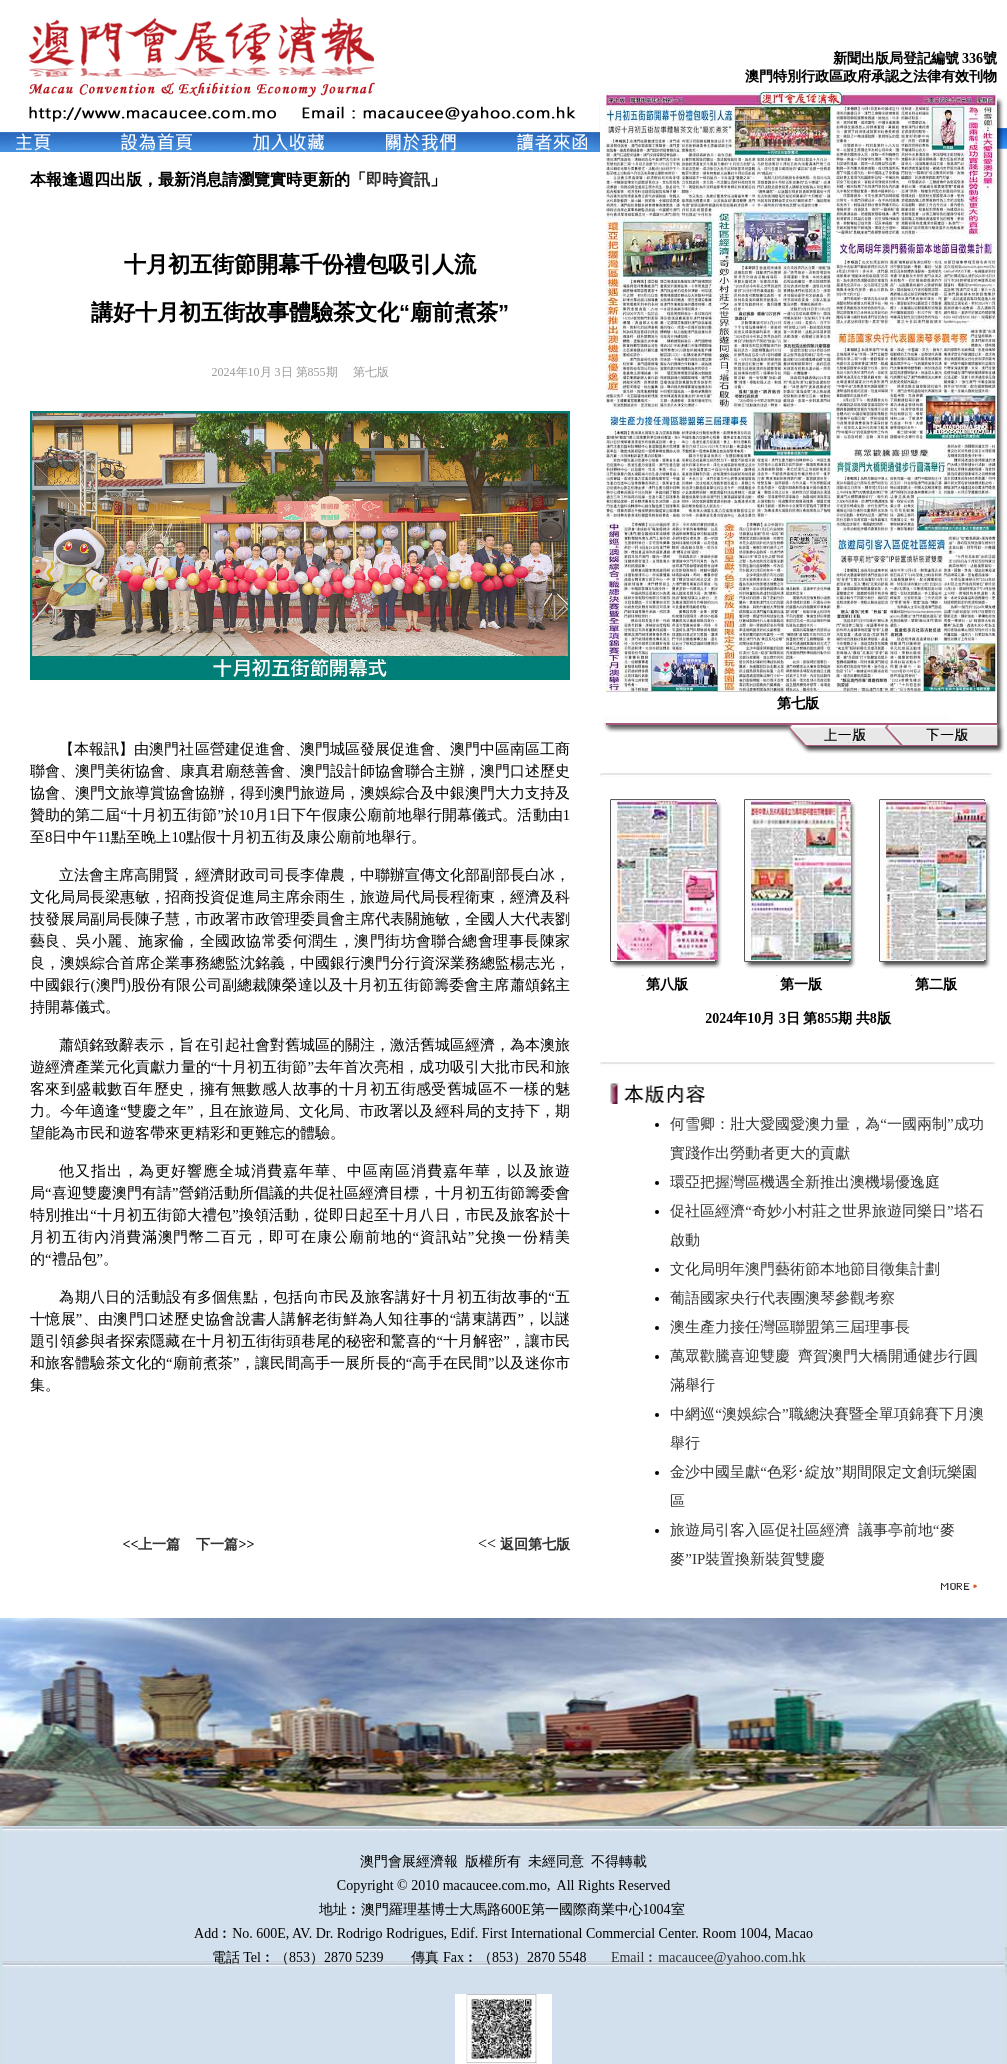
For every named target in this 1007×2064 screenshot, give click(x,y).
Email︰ (634, 1957)
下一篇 (217, 1544)
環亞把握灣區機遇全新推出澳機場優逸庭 (809, 1182)
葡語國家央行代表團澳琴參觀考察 (786, 1298)
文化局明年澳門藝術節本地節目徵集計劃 (809, 1269)
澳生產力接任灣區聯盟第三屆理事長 (794, 1327)
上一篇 (159, 1544)
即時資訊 (398, 179)
